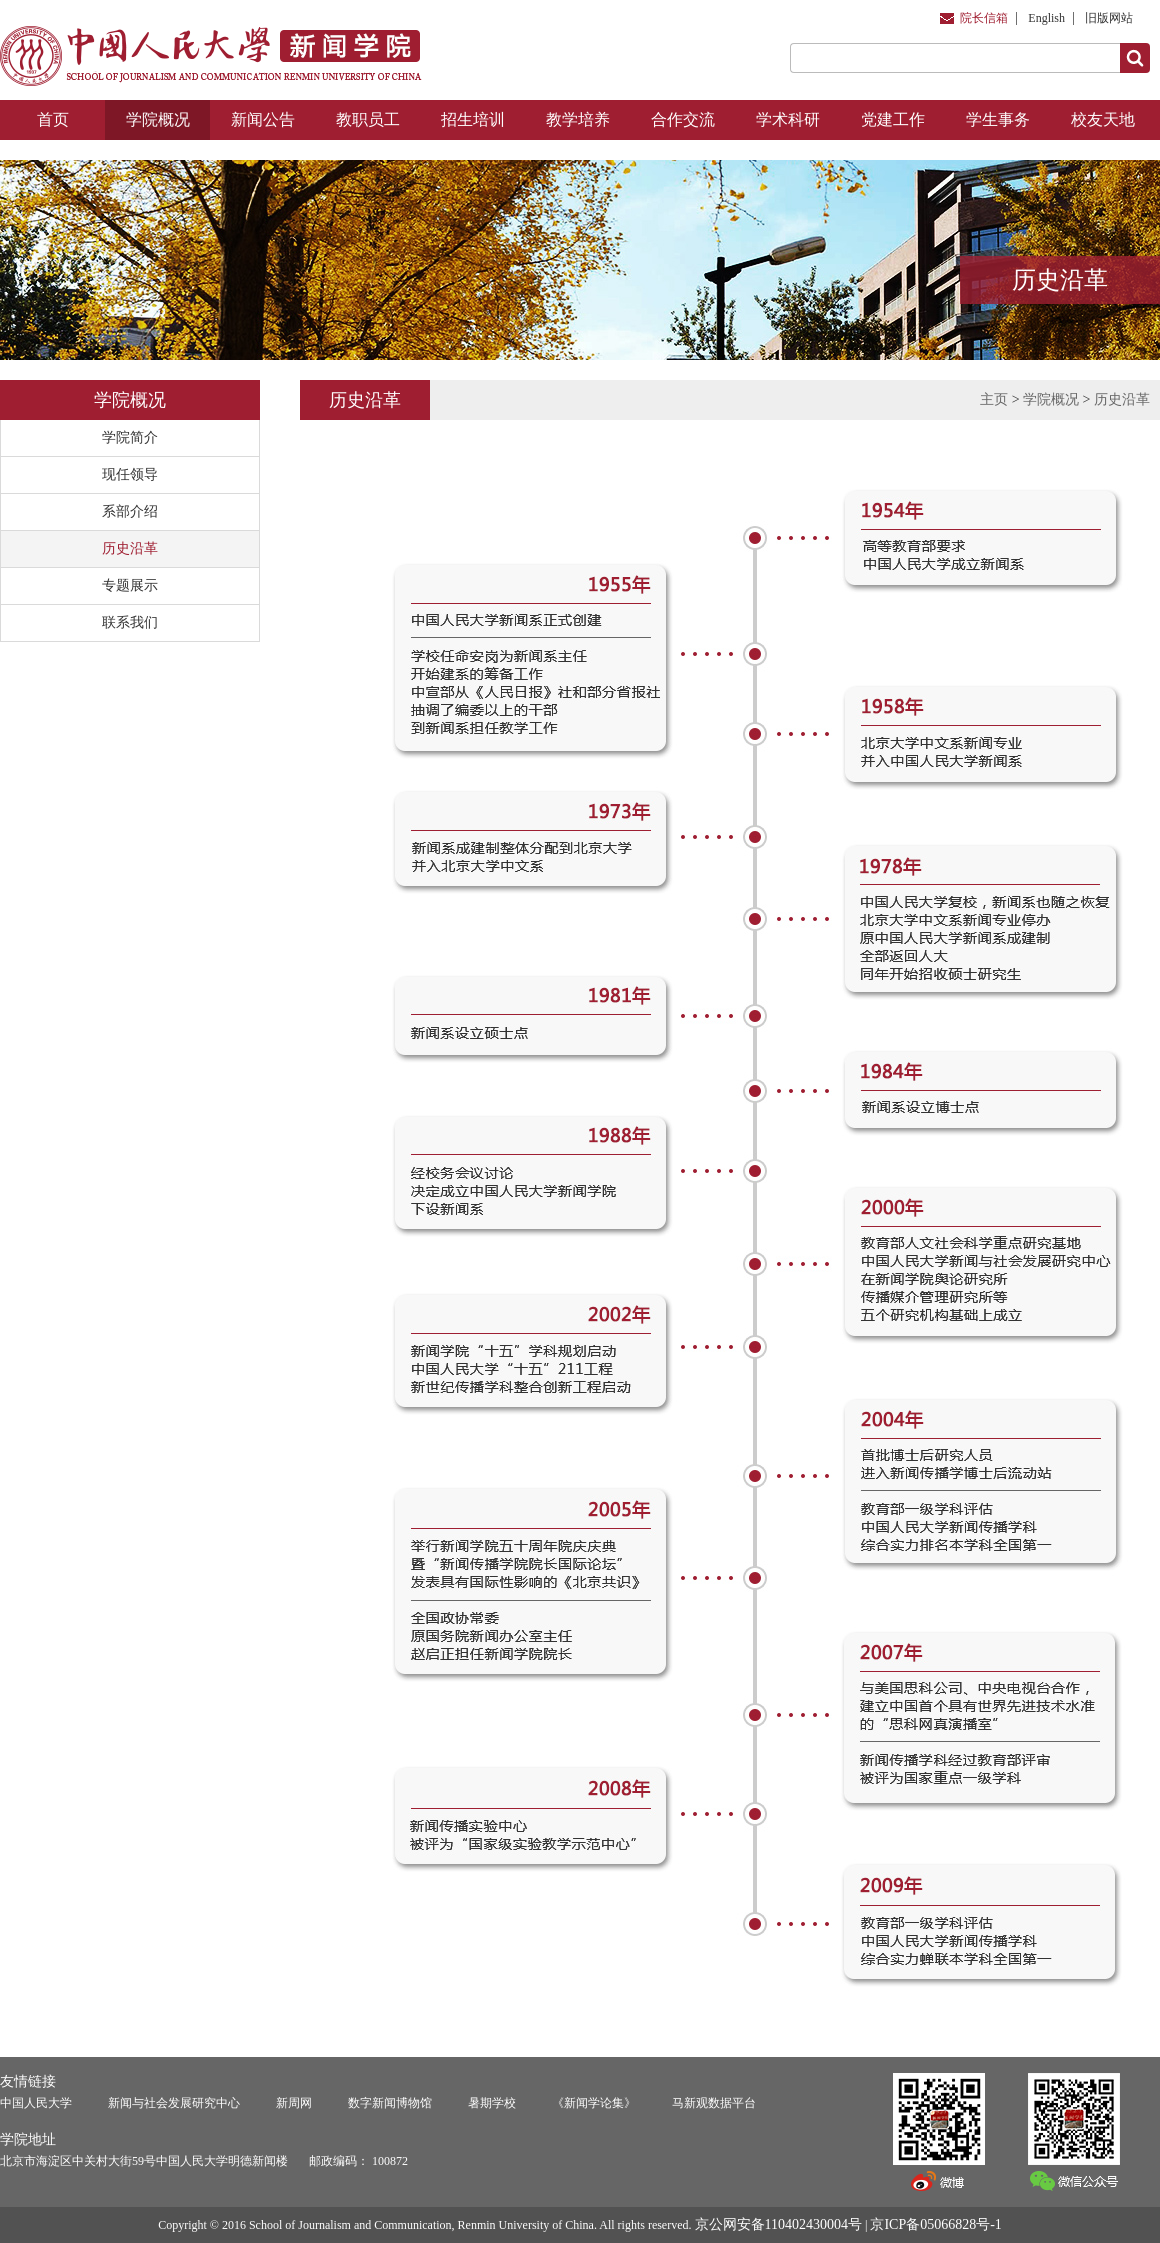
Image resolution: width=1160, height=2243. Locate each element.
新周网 (294, 2103)
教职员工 (368, 119)
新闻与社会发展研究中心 (174, 2103)
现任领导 (130, 474)
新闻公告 (263, 119)
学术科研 (788, 119)
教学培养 (578, 119)
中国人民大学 (36, 2103)
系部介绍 (130, 511)
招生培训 (473, 119)
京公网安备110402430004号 (778, 2224)
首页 (53, 119)
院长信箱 (984, 18)
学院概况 (158, 119)
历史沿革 (130, 548)
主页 (994, 399)
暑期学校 (492, 2103)
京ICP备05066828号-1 (935, 2224)
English (1046, 18)
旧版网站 (1109, 18)
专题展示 (130, 585)
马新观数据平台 (714, 2103)
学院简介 (130, 437)
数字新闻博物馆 (390, 2103)
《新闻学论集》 (594, 2103)
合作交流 (683, 119)
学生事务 (998, 119)
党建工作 (893, 119)
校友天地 (1103, 119)
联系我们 (130, 622)
